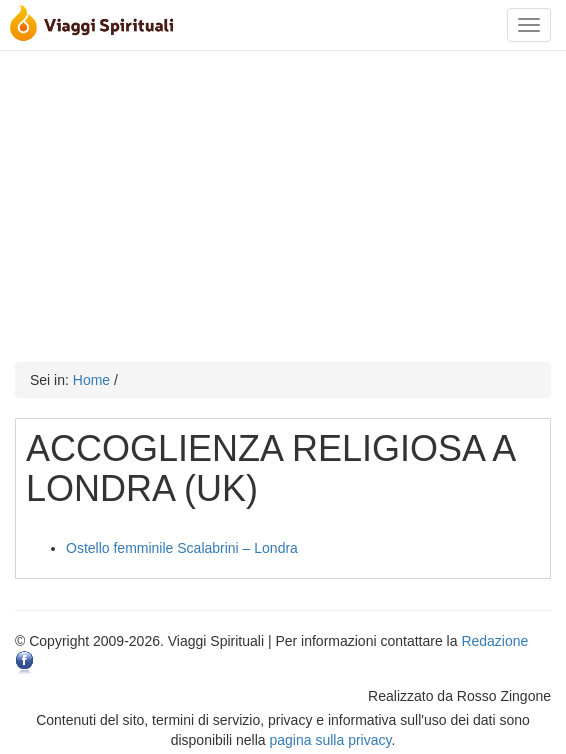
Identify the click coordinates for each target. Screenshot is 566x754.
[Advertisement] (283, 202)
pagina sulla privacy (331, 740)
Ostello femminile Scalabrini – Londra (182, 548)
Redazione (494, 641)
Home (91, 380)
